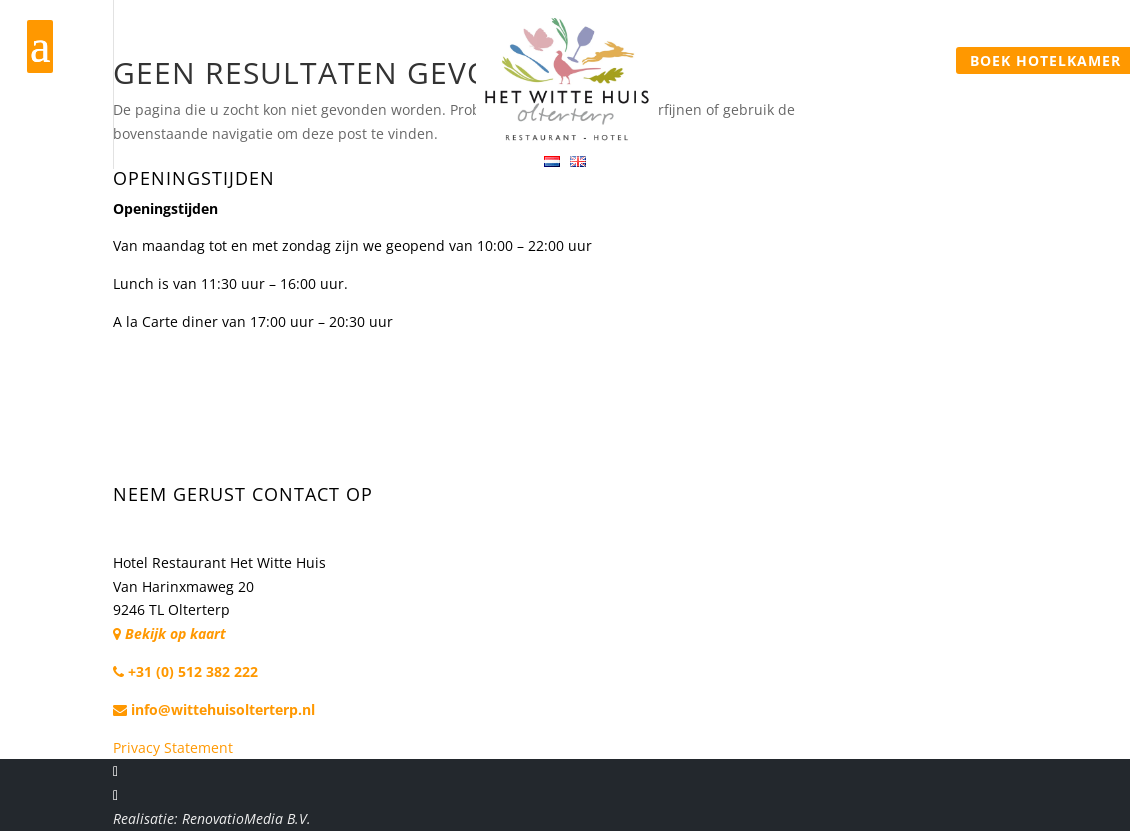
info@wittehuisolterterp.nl (214, 709)
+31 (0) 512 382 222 (185, 671)
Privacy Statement (173, 747)
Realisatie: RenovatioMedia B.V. (212, 818)
